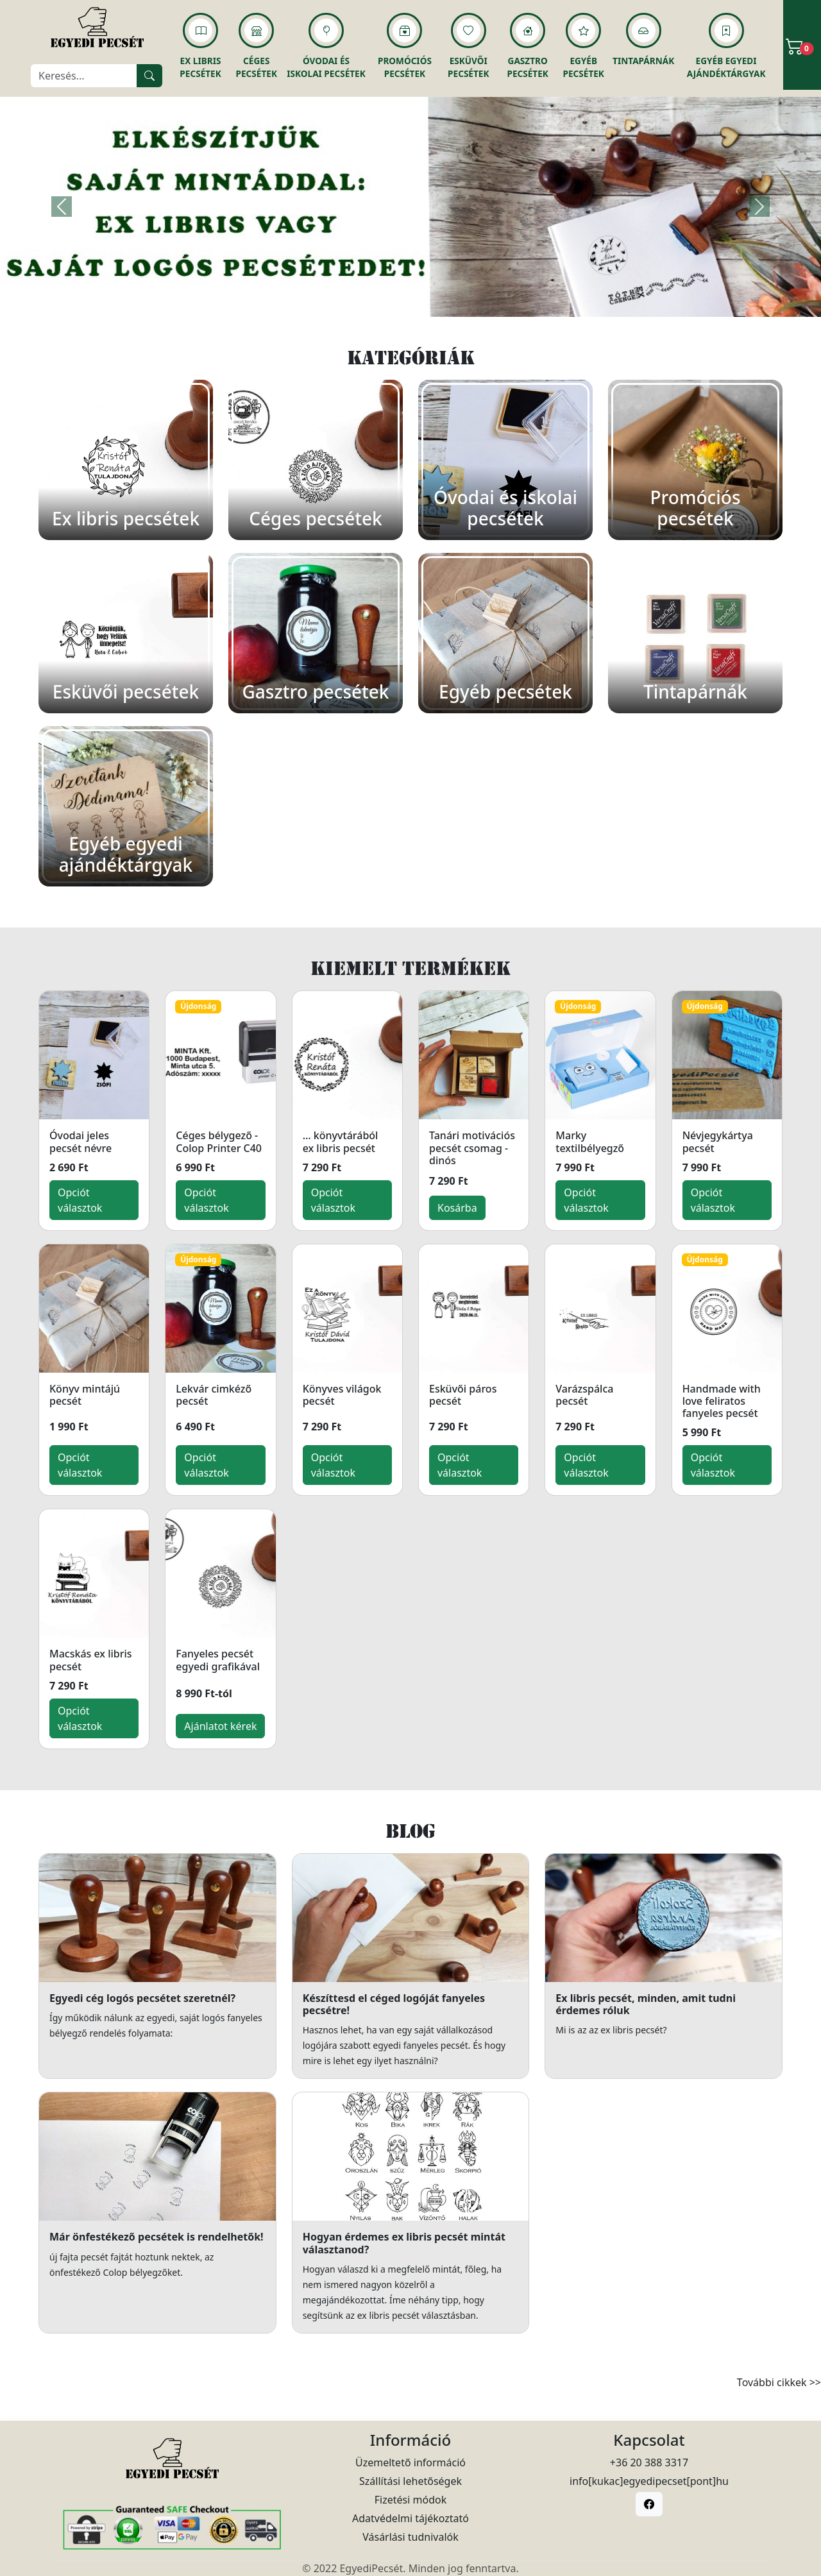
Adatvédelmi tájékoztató (410, 2518)
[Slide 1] (410, 299)
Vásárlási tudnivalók (410, 2537)
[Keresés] (84, 75)
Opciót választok (80, 1200)
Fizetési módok (410, 2500)
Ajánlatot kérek (220, 1726)
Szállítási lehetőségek (410, 2481)
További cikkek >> (779, 2382)
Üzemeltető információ (410, 2462)
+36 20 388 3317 (649, 2462)
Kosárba (457, 1208)
